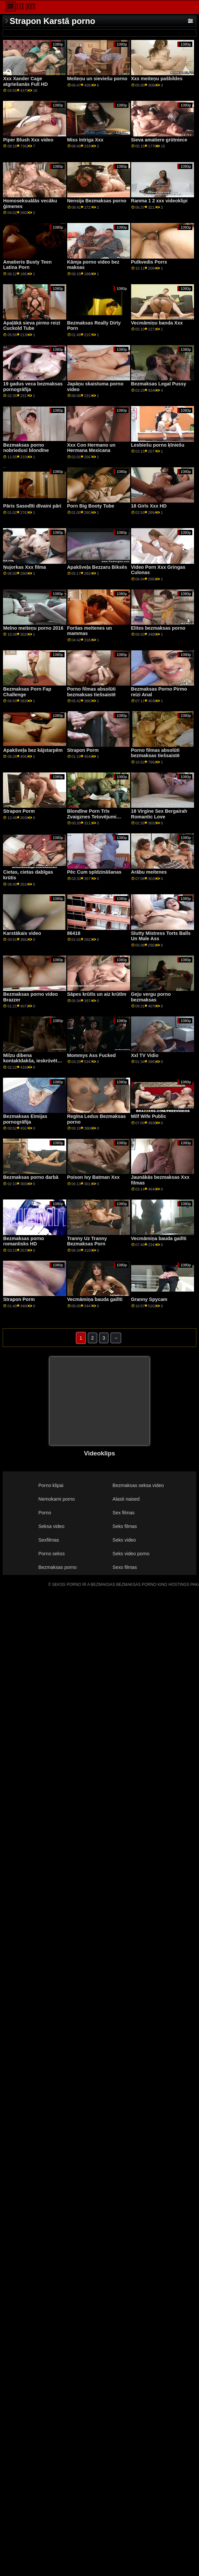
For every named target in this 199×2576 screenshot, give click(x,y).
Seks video (124, 1540)
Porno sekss (51, 1553)
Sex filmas (123, 1512)
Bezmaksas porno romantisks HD (23, 1241)
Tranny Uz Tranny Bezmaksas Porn (87, 1241)
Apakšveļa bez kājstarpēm (33, 750)
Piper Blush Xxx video (28, 139)
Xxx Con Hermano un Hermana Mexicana (91, 447)
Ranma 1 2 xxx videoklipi (159, 200)
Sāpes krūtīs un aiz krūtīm (96, 994)
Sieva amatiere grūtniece (159, 139)
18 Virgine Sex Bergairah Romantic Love (159, 813)
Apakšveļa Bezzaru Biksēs (97, 567)
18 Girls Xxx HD (149, 506)
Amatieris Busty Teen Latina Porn (27, 264)
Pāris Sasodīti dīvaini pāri (32, 506)
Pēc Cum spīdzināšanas (94, 872)
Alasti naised (125, 1499)
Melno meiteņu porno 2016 (33, 628)
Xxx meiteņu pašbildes (157, 78)
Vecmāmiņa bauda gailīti (159, 1238)
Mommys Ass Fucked (91, 1055)
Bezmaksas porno (57, 1567)
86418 (74, 933)
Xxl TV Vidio (145, 1055)
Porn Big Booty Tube (90, 506)
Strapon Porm (83, 750)
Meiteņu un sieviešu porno (97, 78)
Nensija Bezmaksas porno (96, 200)
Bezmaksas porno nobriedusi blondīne (26, 447)
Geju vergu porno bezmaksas (151, 996)
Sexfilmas (48, 1540)
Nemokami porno (56, 1499)
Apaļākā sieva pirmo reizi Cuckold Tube (31, 325)
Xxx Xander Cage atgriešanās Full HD (25, 81)
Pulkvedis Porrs (149, 262)
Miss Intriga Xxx (85, 139)
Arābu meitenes (149, 872)
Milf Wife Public (148, 1116)
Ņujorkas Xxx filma (24, 567)
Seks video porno (130, 1553)
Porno (44, 1512)
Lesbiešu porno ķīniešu (157, 445)
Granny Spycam (149, 1299)
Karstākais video (22, 933)
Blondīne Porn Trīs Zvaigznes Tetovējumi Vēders (91, 816)
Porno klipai (50, 1485)
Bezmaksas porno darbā (30, 1177)
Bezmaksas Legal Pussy (158, 383)
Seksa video (51, 1526)
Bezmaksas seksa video (138, 1485)
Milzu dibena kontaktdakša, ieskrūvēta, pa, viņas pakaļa (32, 1061)
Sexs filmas (124, 1567)
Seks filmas (124, 1526)
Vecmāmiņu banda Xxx (157, 322)
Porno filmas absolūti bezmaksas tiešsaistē (91, 691)
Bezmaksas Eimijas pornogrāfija (25, 1119)
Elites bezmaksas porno (158, 628)
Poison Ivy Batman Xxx (93, 1177)
